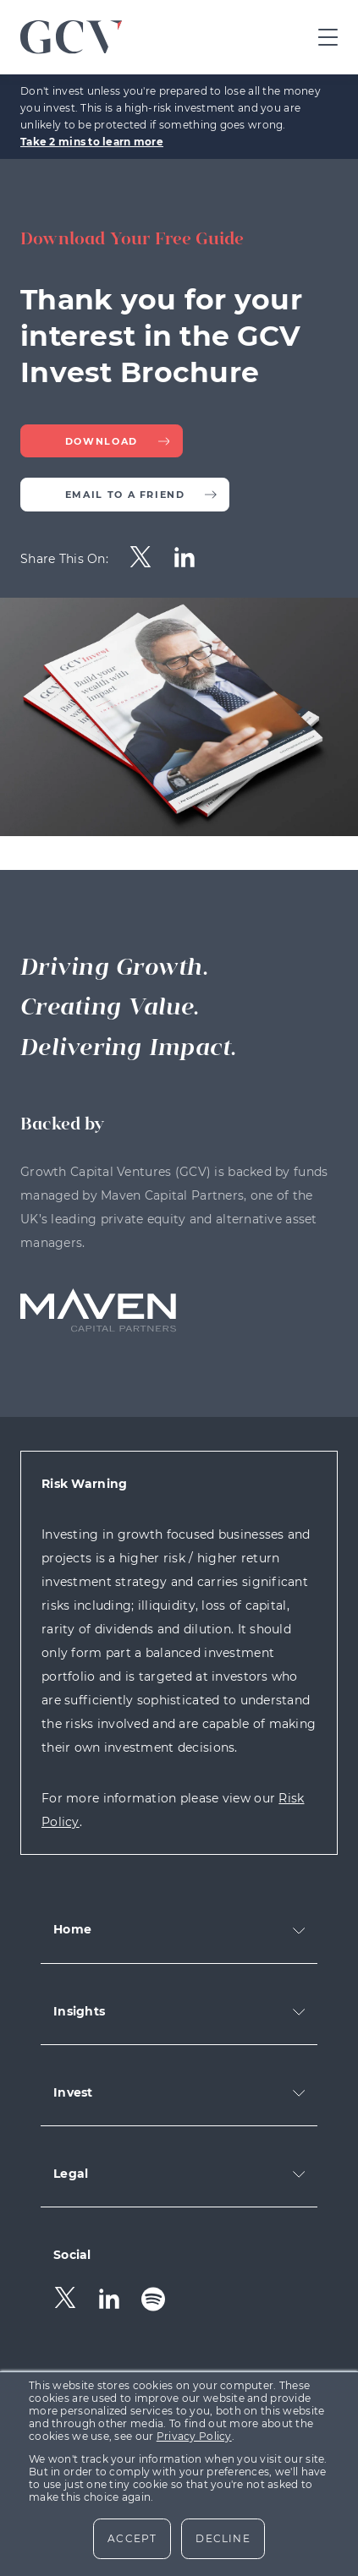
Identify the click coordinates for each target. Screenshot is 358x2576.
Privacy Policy (194, 2436)
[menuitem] (140, 558)
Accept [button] (132, 2538)
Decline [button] (223, 2538)
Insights (79, 2011)
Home (72, 1929)
